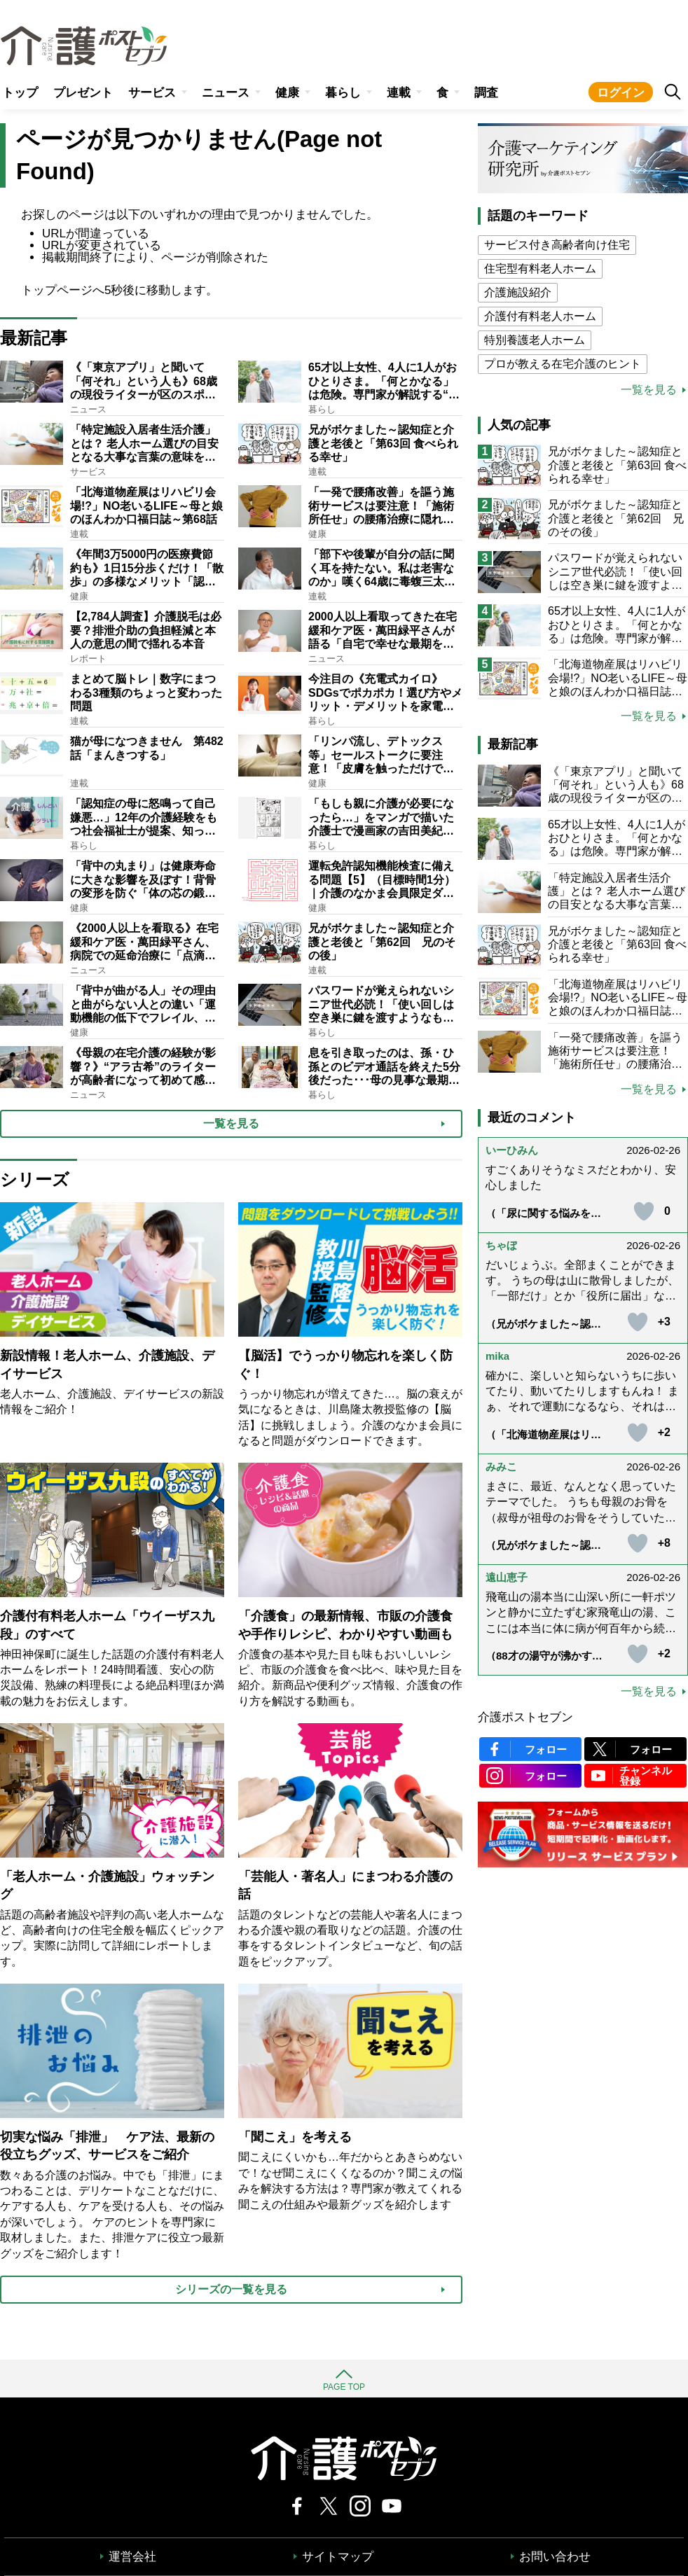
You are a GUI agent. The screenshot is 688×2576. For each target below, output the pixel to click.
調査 (486, 92)
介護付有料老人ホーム (540, 316)
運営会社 (132, 2557)
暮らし (343, 92)
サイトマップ (337, 2557)
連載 (399, 92)
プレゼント (83, 92)
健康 (287, 92)
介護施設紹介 (517, 292)
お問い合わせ (555, 2557)
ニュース (225, 92)
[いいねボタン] (643, 1211)
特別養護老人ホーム (534, 340)
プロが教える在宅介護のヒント (562, 364)
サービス (152, 92)
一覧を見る (649, 390)
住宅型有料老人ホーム (540, 268)
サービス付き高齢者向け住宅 (557, 245)
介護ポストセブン (525, 1717)
